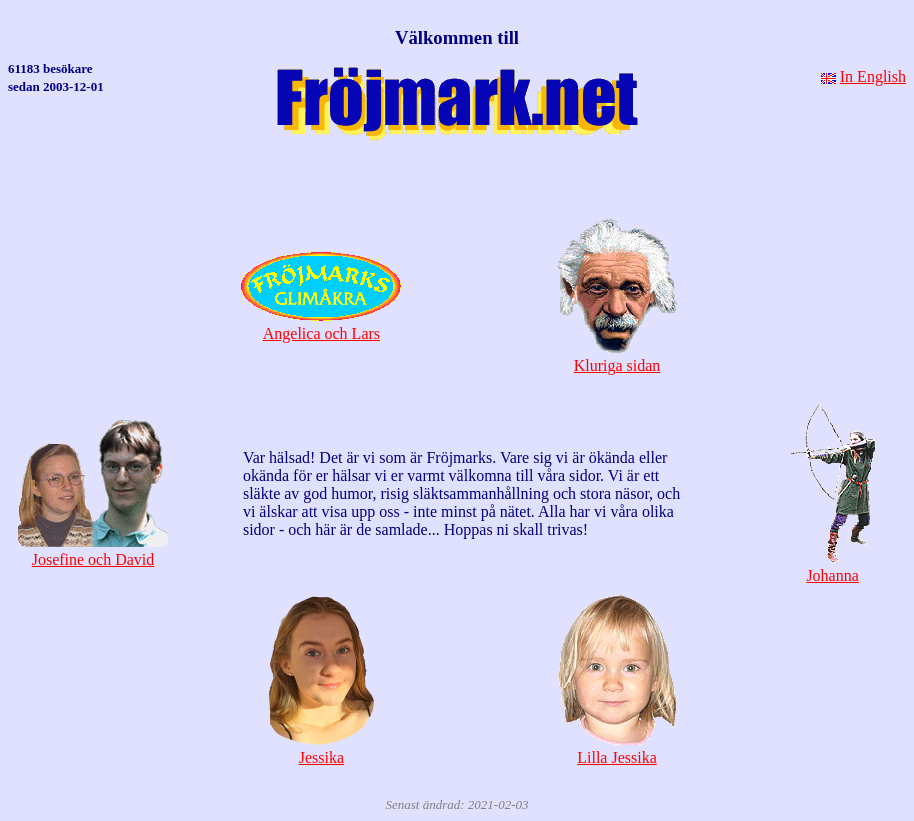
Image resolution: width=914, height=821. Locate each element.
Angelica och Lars (321, 324)
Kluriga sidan (617, 356)
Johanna (833, 566)
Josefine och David (93, 550)
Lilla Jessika (617, 748)
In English (873, 76)
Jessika (321, 748)
